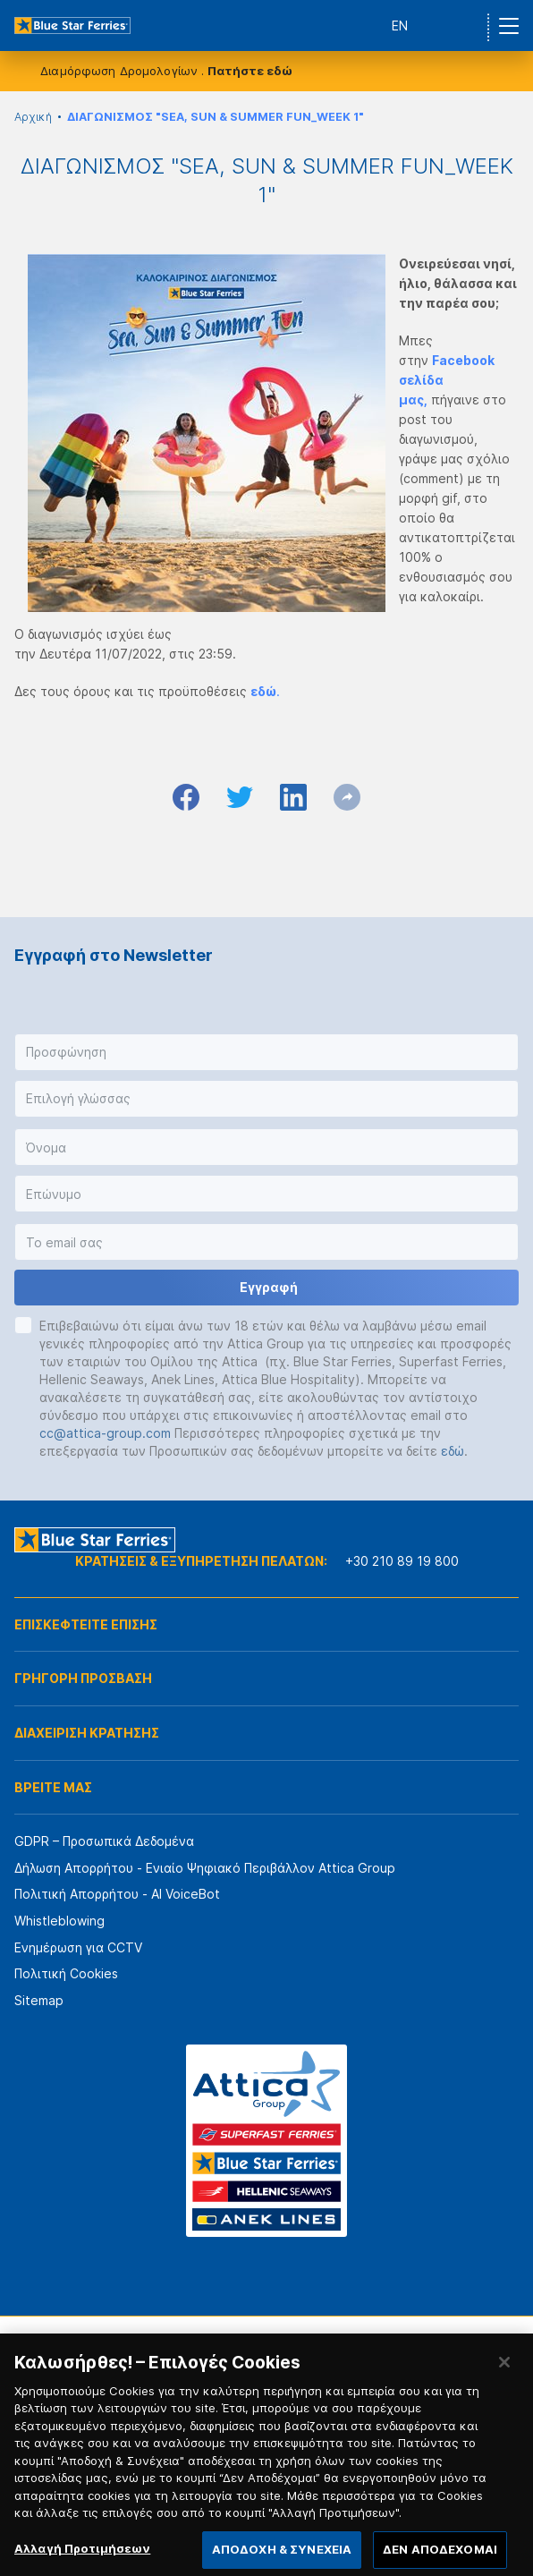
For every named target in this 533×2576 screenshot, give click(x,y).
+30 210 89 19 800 (402, 1561)
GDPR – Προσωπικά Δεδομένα (104, 1841)
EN (400, 25)
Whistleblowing (59, 1920)
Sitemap (38, 2000)
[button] (266, 1052)
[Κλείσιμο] (504, 2376)
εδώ (452, 1450)
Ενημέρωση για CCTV (78, 1947)
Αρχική (33, 116)
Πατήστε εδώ (249, 71)
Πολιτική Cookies (66, 1973)
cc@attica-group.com (105, 1433)
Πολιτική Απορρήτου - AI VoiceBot (117, 1893)
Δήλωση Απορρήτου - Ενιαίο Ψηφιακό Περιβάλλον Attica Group (204, 1867)
